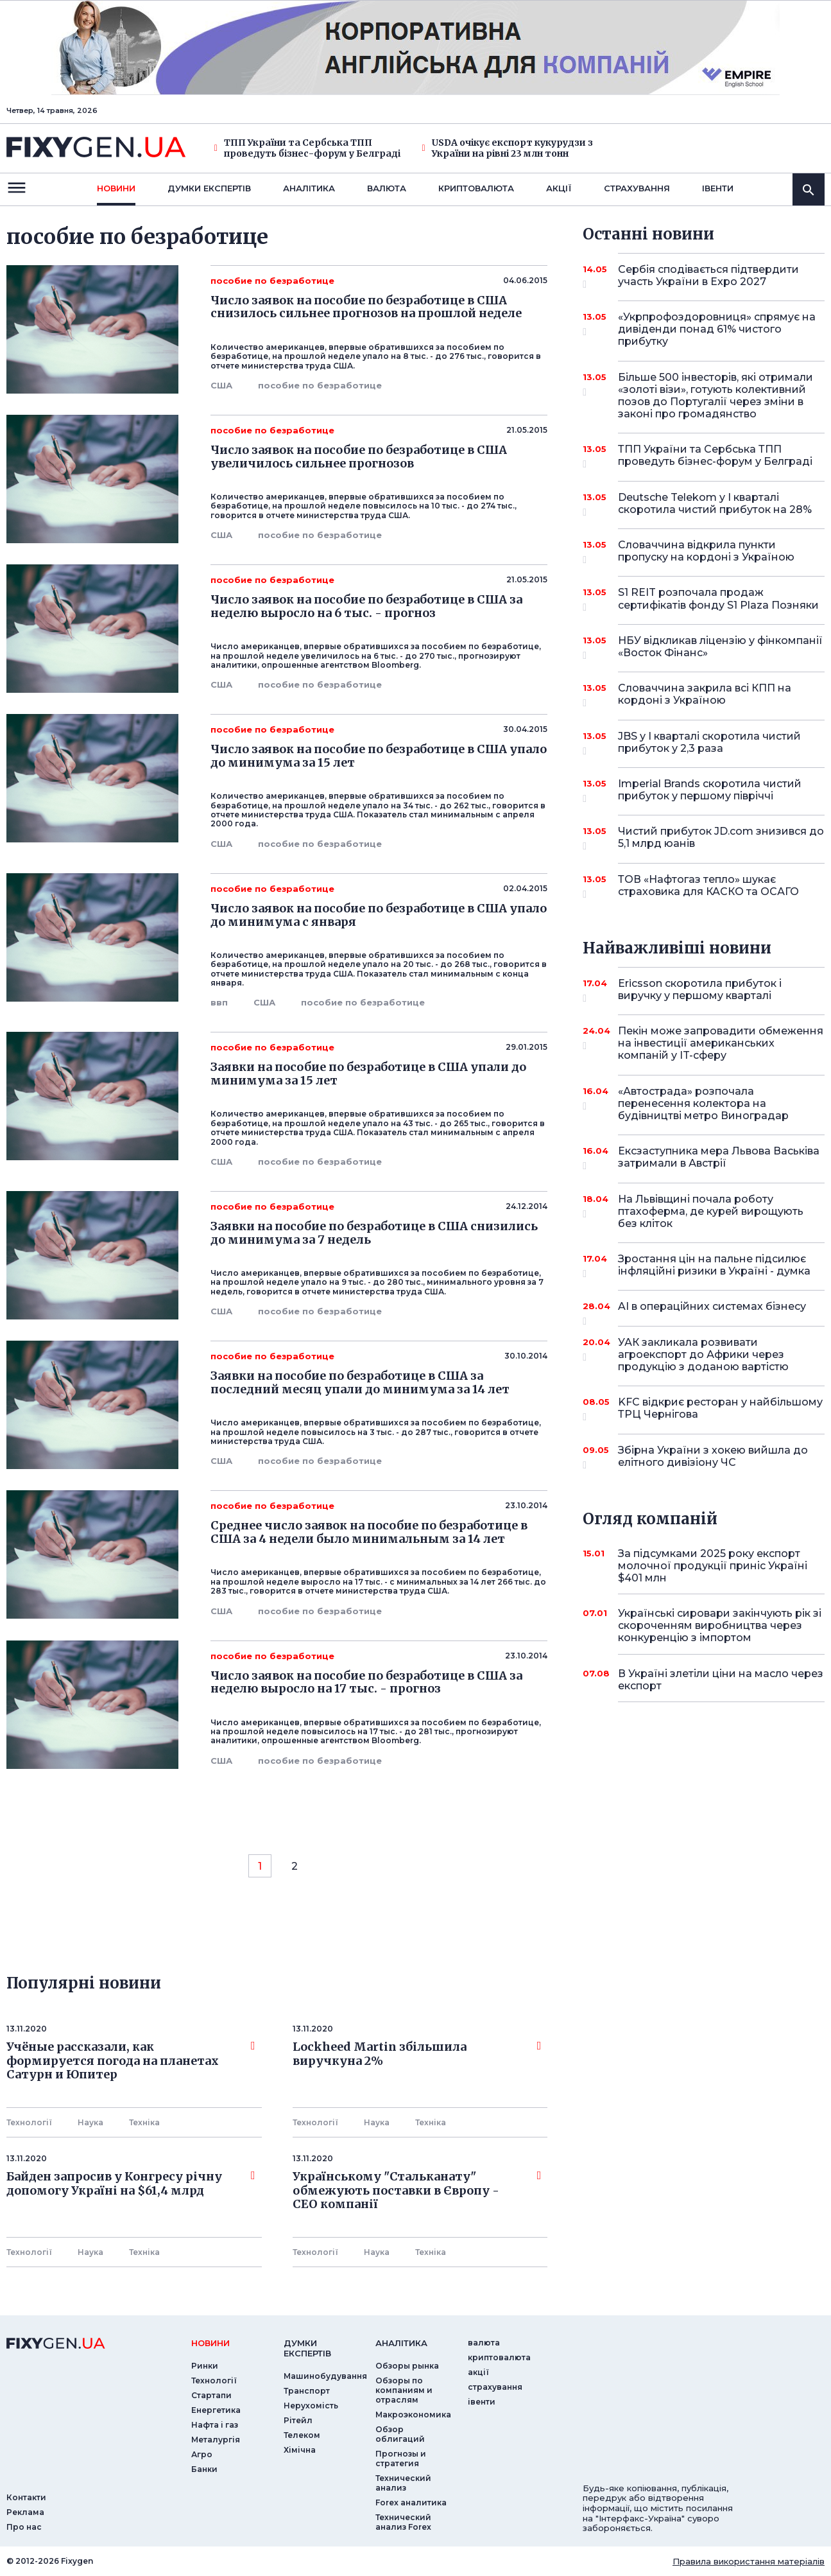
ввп (219, 1002)
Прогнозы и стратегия (400, 2458)
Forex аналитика (411, 2502)
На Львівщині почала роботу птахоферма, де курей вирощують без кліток (710, 1211)
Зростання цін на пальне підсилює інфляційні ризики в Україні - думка (714, 1266)
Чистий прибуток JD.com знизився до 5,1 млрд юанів (721, 838)
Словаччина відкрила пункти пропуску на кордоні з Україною (706, 552)
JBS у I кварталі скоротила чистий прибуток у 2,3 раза (709, 743)
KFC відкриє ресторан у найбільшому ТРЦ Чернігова (720, 1409)
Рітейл (298, 2420)
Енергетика (216, 2410)
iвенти (717, 188)
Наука (90, 2122)
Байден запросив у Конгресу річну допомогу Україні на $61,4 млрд (130, 2184)
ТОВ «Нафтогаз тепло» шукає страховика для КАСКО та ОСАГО (708, 886)
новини (116, 188)
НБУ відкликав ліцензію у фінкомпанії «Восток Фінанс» (720, 647)
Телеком (302, 2435)
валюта (386, 188)
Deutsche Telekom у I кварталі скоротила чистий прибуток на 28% (715, 504)
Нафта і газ (214, 2425)
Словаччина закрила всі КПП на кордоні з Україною (704, 695)
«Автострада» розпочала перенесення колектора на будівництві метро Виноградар (703, 1103)
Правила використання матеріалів (749, 2561)
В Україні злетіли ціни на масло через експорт (720, 1679)
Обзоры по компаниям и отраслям (404, 2390)
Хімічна (300, 2450)
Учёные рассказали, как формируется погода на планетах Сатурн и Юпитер (130, 2061)
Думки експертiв (209, 188)
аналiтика (401, 2343)
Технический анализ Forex (403, 2522)
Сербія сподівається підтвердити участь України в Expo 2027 (708, 276)
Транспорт (307, 2391)
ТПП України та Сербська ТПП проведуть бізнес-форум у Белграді (307, 148)
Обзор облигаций (400, 2434)
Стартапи (211, 2395)
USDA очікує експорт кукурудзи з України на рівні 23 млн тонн (507, 148)
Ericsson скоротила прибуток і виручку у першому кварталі (703, 990)
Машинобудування (325, 2376)
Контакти (26, 2497)
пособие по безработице (320, 385)
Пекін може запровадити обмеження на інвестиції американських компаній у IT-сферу (720, 1043)
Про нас (24, 2527)
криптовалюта (476, 188)
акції (559, 188)
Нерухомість (311, 2405)
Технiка (144, 2122)
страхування (637, 188)
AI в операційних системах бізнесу (712, 1311)
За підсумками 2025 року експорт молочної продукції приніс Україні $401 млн (712, 1565)
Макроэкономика (413, 2414)
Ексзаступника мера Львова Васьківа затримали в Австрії (718, 1158)
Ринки (204, 2366)
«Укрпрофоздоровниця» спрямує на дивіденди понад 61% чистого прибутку (717, 329)
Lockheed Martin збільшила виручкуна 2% (417, 2054)
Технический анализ (403, 2483)
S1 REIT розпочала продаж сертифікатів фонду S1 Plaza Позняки (718, 599)
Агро (201, 2454)
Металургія (215, 2439)
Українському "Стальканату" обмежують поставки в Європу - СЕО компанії (417, 2190)
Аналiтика (309, 188)
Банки (204, 2469)
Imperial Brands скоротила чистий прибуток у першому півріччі (709, 791)
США (221, 385)
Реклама (25, 2512)
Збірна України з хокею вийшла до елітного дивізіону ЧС (713, 1457)
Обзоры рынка (407, 2366)
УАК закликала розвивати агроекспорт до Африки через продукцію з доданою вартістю (703, 1354)
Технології (29, 2122)
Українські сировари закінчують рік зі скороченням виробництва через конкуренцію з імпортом (719, 1625)
